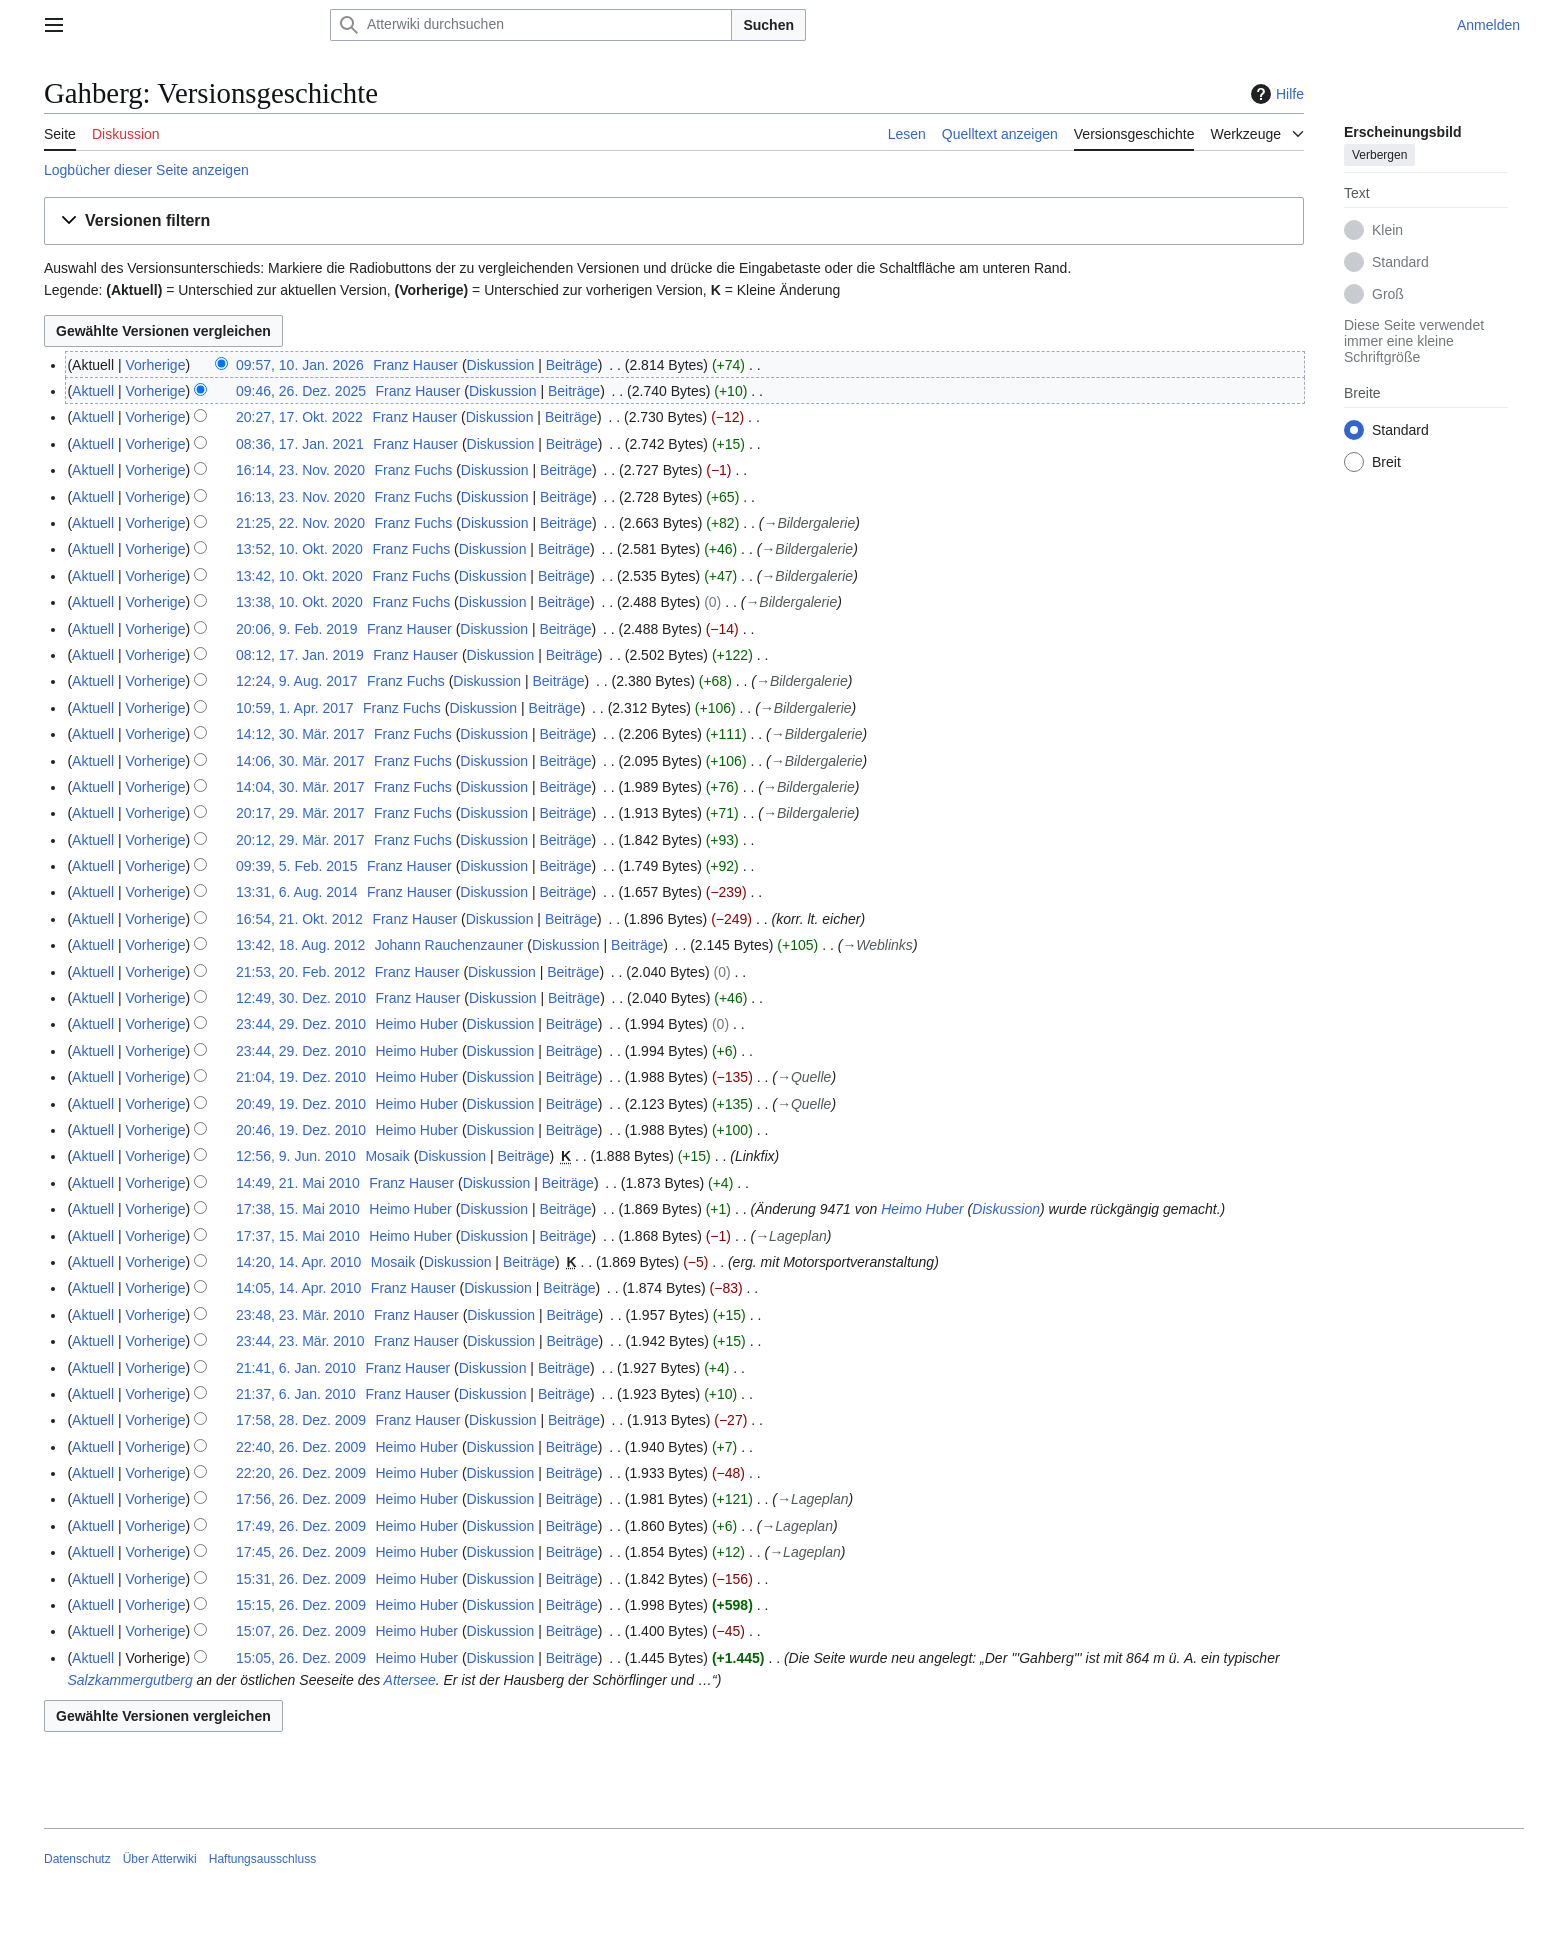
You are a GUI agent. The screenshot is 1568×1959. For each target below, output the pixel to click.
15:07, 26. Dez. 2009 (301, 1631)
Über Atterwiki (160, 1859)
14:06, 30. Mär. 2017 (300, 761)
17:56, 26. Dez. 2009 (301, 1499)
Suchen (768, 25)
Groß (1388, 294)
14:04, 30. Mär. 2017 (300, 787)
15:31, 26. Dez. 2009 (301, 1579)
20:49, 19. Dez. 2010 (301, 1104)
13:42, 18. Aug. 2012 (300, 945)
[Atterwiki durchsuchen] (531, 25)
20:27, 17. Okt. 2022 (299, 417)
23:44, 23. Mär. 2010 (300, 1341)
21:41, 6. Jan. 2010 (296, 1368)
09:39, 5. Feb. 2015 (296, 866)
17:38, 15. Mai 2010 (298, 1209)
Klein (1387, 230)
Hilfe (1275, 94)
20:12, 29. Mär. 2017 (300, 840)
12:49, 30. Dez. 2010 (301, 998)
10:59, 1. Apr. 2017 (295, 708)
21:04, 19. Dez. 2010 (301, 1077)
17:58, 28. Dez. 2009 (301, 1420)
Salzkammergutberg (129, 1680)
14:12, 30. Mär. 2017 (300, 734)
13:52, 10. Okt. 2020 (299, 549)
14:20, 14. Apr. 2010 (298, 1262)
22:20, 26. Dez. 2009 (301, 1473)
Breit (1386, 462)
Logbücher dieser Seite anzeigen (146, 170)
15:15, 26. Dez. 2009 (301, 1605)
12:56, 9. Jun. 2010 (296, 1156)
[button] (674, 221)
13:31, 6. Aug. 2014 (296, 892)
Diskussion (501, 365)
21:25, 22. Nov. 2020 (300, 523)
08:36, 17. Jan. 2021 (300, 444)
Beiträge (572, 365)
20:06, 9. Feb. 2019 (296, 629)
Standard (1400, 262)
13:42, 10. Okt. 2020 (299, 576)
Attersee (410, 1680)
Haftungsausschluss (262, 1859)
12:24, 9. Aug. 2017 (296, 681)
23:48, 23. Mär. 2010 (300, 1315)
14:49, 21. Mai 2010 (298, 1183)
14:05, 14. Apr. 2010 (298, 1288)
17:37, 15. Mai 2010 (298, 1236)
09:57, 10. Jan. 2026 (300, 365)
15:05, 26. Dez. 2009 (301, 1658)
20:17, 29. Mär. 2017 (300, 813)
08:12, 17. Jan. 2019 (300, 655)
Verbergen (1379, 155)
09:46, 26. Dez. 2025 (301, 391)
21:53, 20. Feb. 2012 (300, 972)
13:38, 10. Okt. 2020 (299, 602)
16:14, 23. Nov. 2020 (300, 470)
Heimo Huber (922, 1209)
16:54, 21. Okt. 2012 (299, 919)
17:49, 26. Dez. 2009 (301, 1526)
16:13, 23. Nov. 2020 (300, 497)
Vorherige (156, 365)
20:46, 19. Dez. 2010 (301, 1130)
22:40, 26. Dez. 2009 (301, 1447)
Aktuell (93, 391)
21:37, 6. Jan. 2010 (296, 1394)
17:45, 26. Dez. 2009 (301, 1552)
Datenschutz (77, 1859)
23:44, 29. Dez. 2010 (301, 1024)
